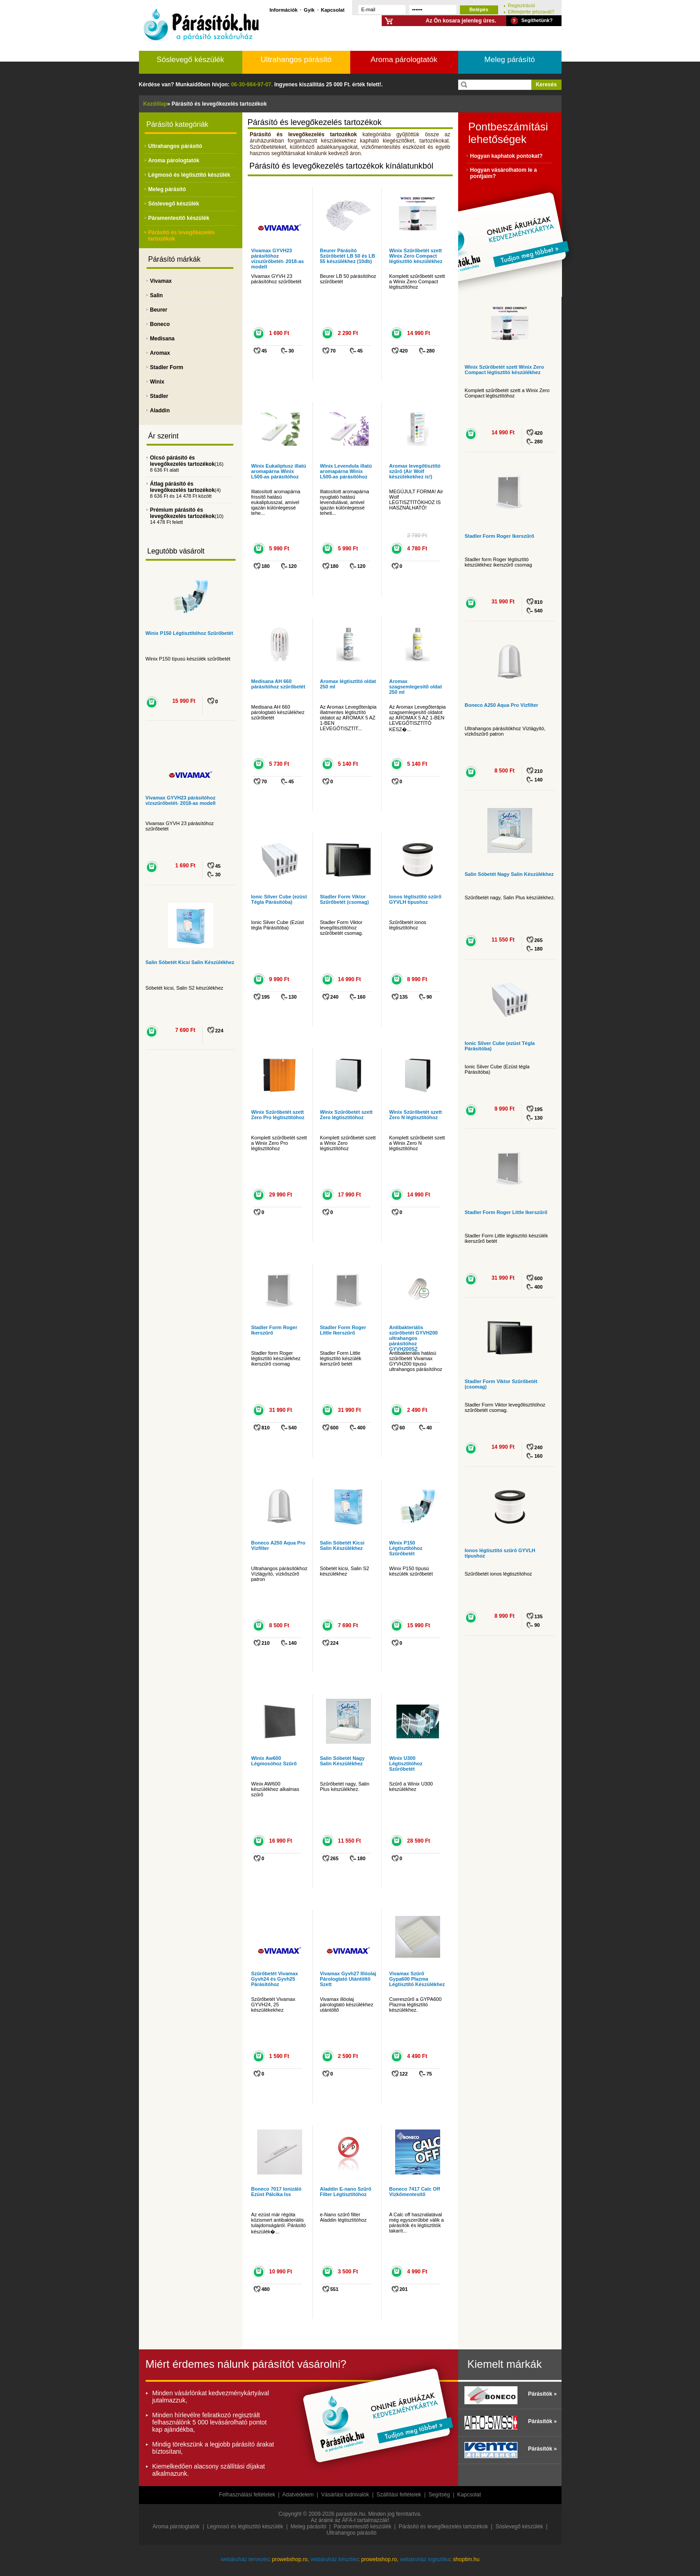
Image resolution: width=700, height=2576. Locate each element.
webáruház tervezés (245, 2559)
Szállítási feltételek (398, 2494)
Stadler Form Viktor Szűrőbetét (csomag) (344, 899)
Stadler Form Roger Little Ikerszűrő (343, 1330)
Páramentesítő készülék (179, 218)
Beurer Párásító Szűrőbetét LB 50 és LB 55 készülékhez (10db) (347, 256)
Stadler (159, 396)
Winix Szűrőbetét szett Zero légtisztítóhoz (346, 1114)
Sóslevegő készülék (190, 59)
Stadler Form (166, 367)
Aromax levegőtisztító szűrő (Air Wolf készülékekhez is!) (415, 471)
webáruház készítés (334, 2559)
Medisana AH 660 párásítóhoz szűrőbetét (278, 684)
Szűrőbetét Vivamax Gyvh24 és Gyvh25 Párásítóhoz (274, 1979)
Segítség (439, 2494)
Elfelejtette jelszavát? (531, 11)
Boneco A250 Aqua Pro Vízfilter (502, 705)
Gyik (309, 9)
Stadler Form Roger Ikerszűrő (500, 536)
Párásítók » (542, 2394)
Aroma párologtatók (403, 59)
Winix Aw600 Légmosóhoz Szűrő (274, 1760)
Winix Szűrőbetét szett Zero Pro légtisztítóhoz (278, 1114)
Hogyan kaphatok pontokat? (506, 156)
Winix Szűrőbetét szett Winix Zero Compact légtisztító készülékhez (416, 256)
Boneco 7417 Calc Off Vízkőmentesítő (414, 2191)
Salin (156, 295)
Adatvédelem (298, 2494)
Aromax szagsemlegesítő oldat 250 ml (415, 687)
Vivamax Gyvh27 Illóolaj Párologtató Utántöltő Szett (348, 1979)
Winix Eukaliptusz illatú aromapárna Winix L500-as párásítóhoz (278, 471)
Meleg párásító (509, 59)
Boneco (160, 324)
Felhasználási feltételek (247, 2494)
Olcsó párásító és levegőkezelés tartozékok (182, 461)
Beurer (159, 310)
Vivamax (161, 281)
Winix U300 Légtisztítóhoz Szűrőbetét (406, 1763)
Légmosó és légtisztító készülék (189, 175)
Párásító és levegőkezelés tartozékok (443, 2526)
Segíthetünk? (537, 20)
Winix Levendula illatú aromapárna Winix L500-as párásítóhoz (346, 471)
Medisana (162, 338)
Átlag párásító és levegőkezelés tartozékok (182, 487)
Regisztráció (521, 5)
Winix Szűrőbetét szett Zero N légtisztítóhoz (415, 1114)
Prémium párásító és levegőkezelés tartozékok (182, 513)
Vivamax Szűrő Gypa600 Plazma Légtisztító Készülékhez (417, 1979)
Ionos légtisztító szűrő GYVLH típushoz (415, 899)
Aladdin (160, 410)
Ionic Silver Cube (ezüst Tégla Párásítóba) (279, 899)
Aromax (160, 353)
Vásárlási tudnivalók (345, 2494)
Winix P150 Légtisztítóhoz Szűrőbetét (189, 633)
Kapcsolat (333, 9)
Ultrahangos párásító (296, 59)
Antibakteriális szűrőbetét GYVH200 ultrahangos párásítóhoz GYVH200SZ (413, 1338)
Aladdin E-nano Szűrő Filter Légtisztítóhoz (345, 2191)
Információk (284, 9)
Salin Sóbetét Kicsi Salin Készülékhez (190, 962)
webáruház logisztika (425, 2559)
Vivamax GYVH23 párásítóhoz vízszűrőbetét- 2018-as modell (181, 800)
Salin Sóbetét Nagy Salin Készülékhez (342, 1760)
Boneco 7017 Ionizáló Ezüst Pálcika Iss (276, 2191)
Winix (157, 382)
